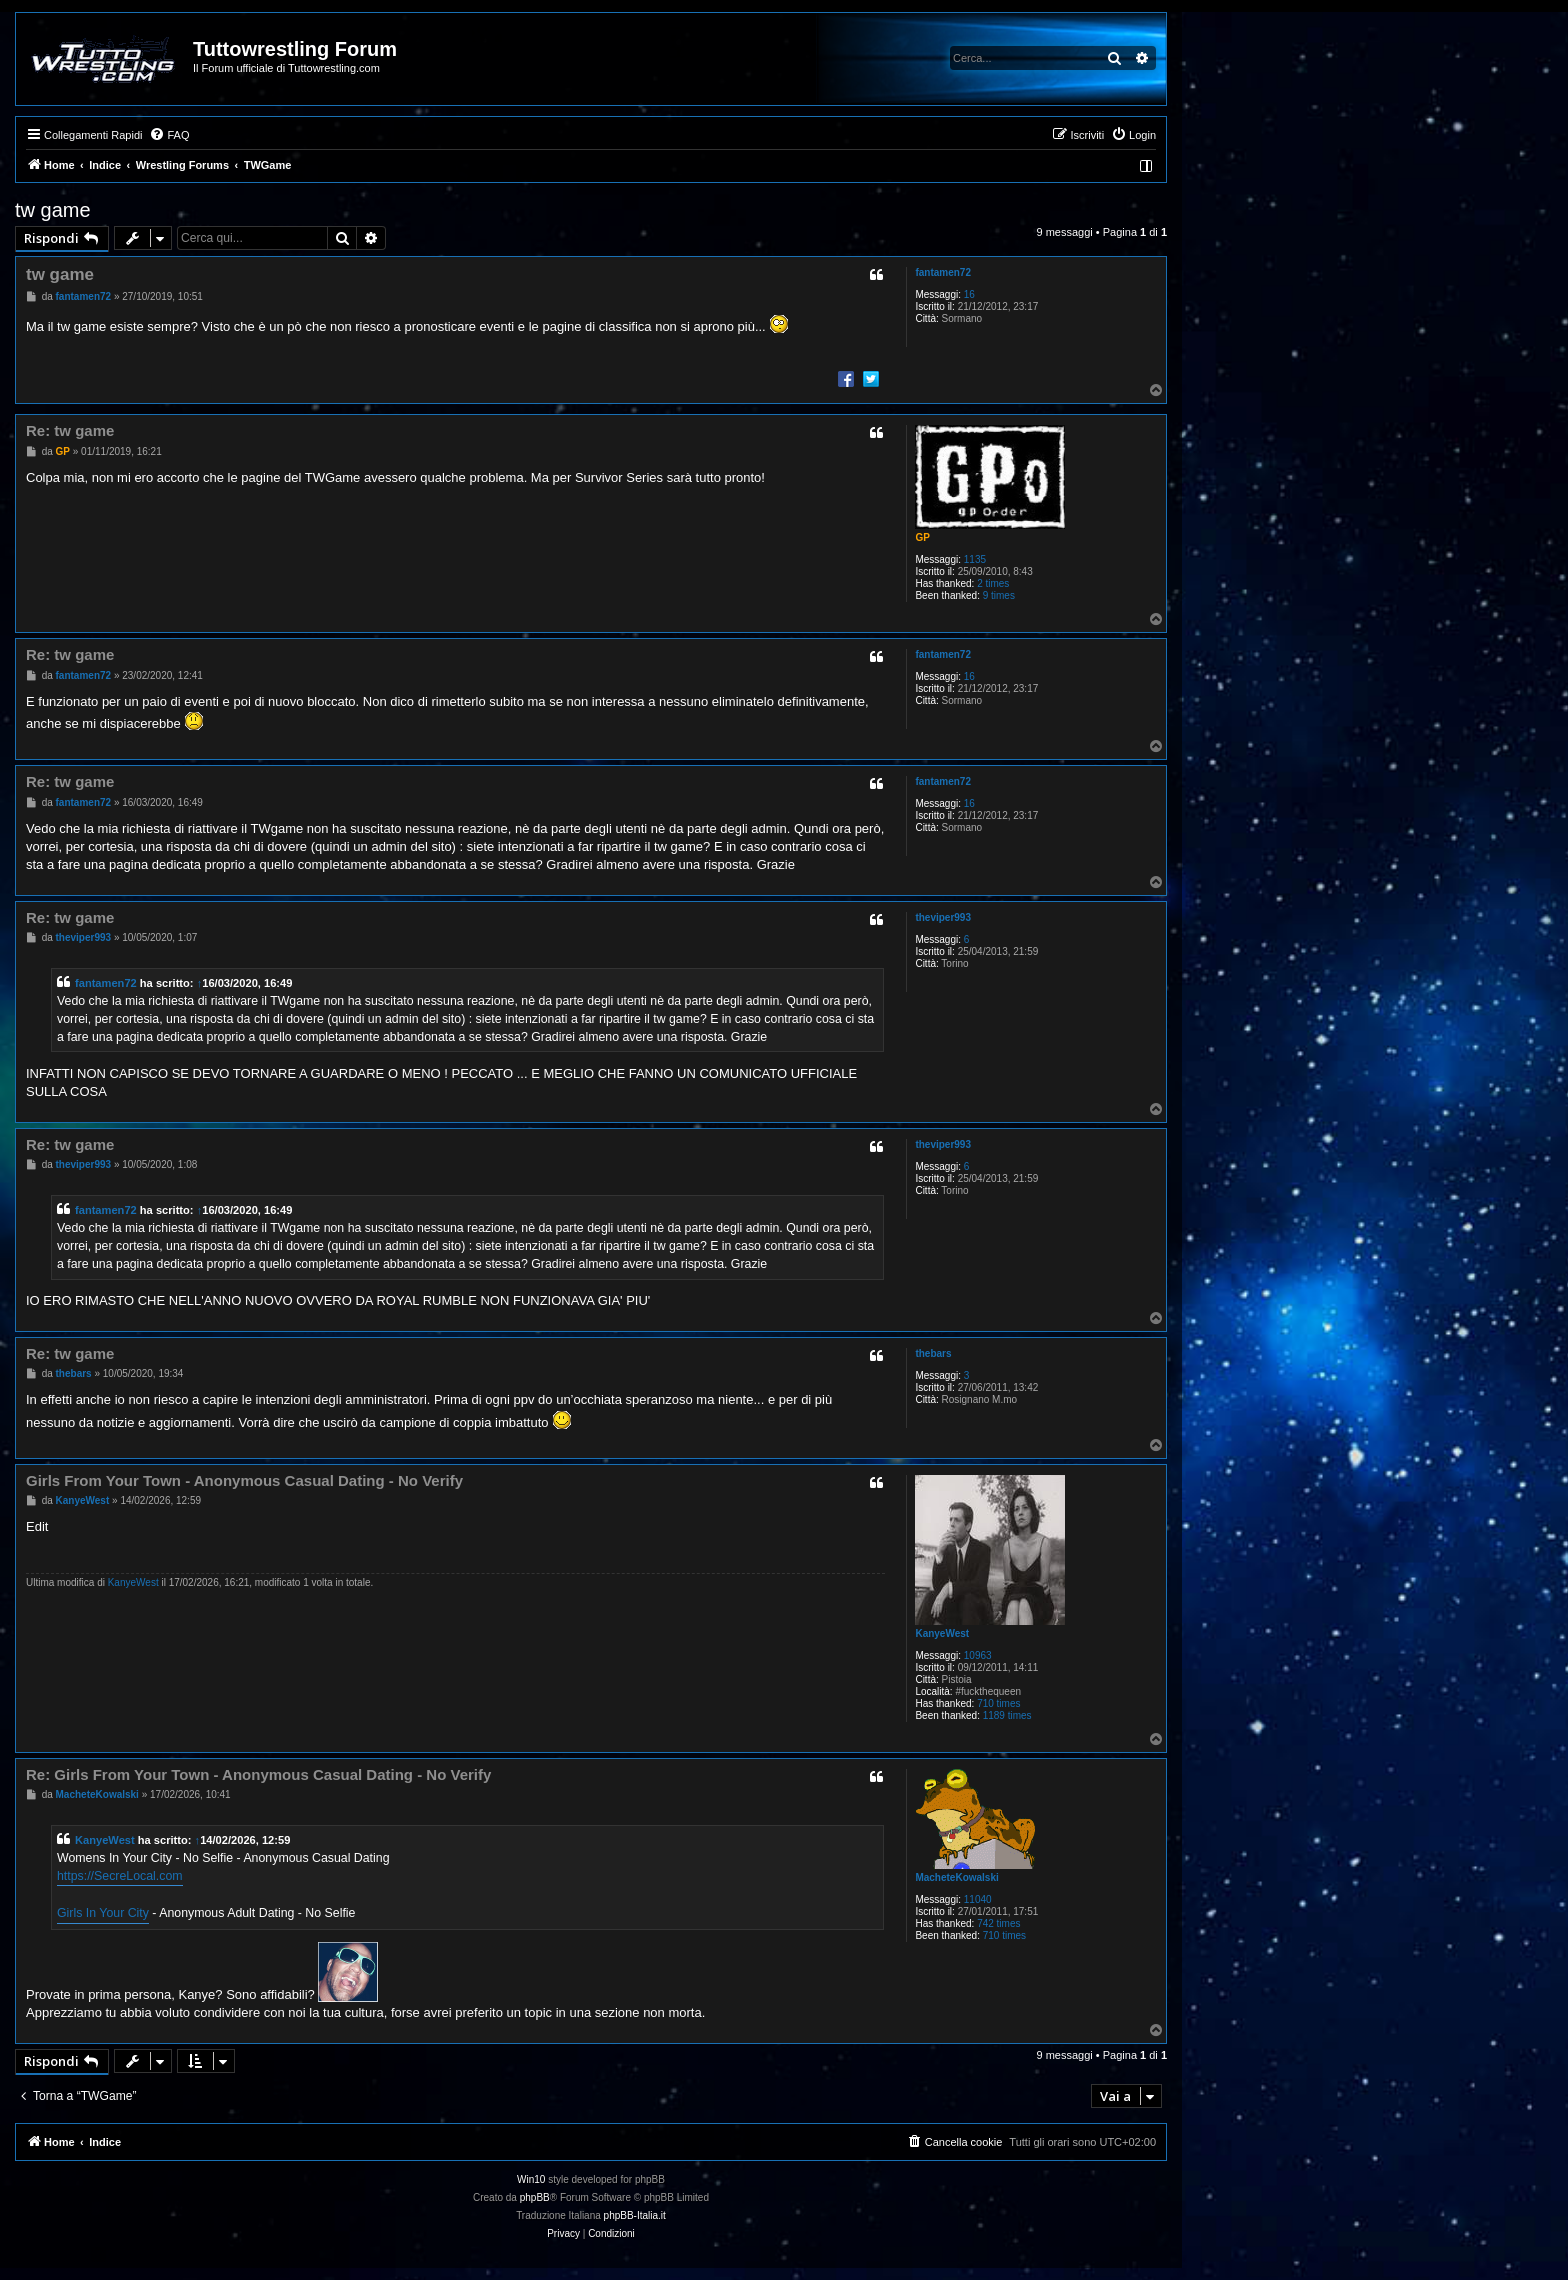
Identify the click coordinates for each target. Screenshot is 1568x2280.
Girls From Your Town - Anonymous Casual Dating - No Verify (244, 1480)
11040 (978, 1899)
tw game (53, 210)
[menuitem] (169, 135)
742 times (998, 1923)
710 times (998, 1703)
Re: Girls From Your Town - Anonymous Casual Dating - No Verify (258, 1774)
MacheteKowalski (956, 1877)
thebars (933, 1353)
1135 (975, 559)
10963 (978, 1655)
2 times (993, 583)
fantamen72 (943, 272)
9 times (999, 595)
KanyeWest (942, 1633)
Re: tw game (70, 430)
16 (969, 294)
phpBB (535, 2197)
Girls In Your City (103, 1913)
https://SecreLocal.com (120, 1876)
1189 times (1007, 1715)
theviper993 (943, 917)
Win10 (531, 2179)
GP (922, 537)
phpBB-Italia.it (635, 2215)
